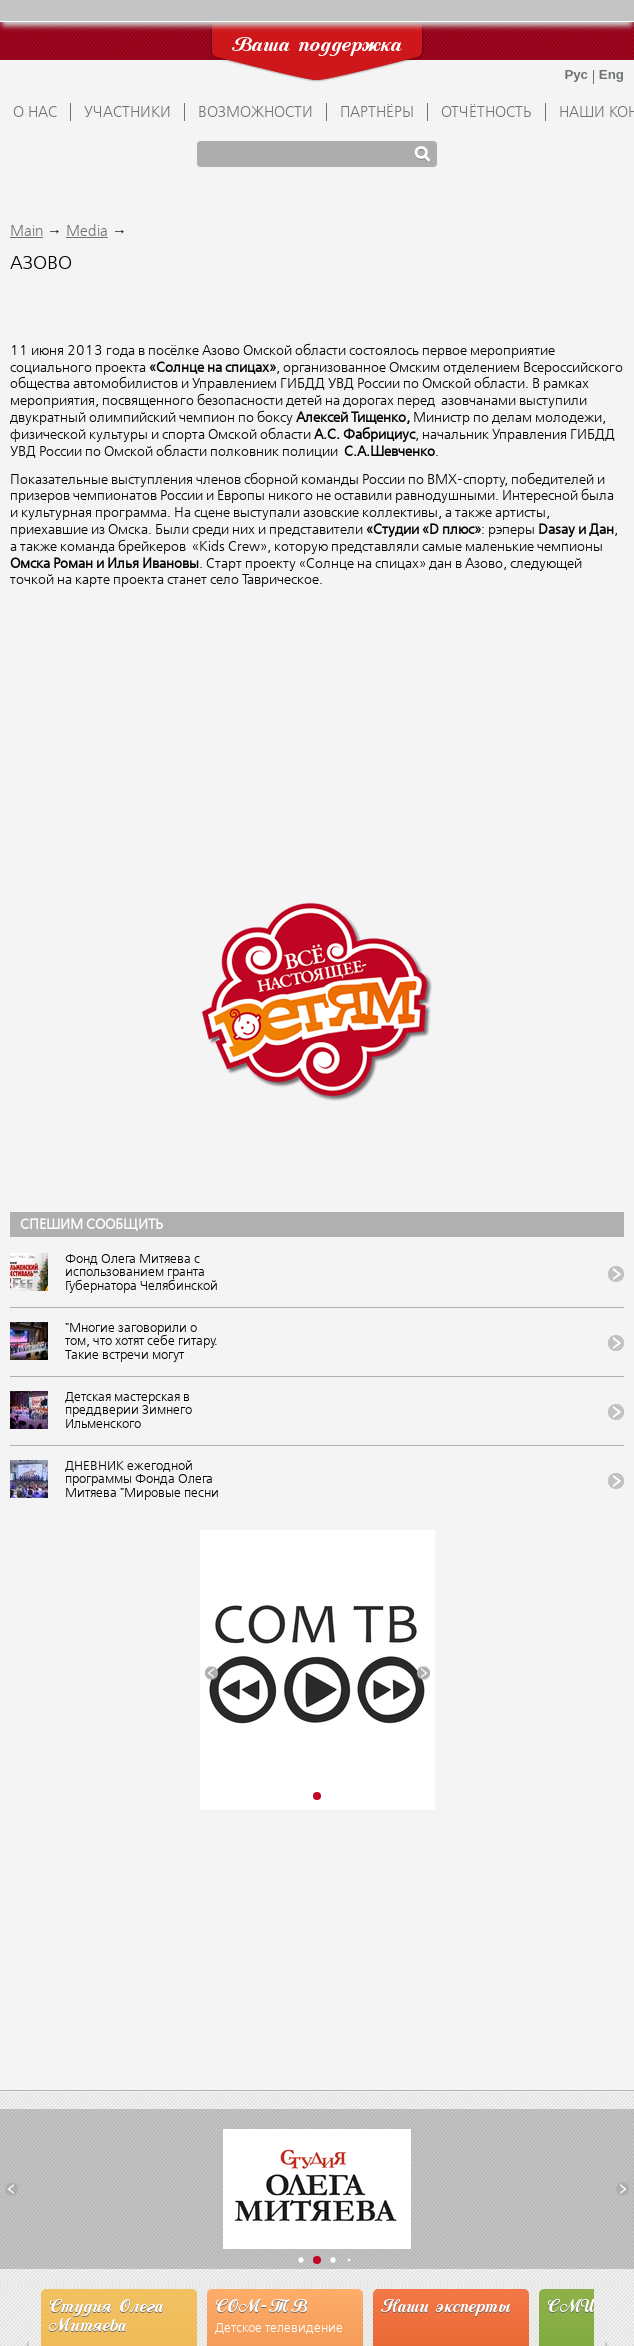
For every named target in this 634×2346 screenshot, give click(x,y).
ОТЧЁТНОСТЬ (486, 113)
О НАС (35, 113)
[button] (211, 1672)
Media (87, 232)
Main (26, 232)
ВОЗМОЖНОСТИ (255, 113)
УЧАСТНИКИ (127, 113)
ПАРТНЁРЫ (377, 113)
